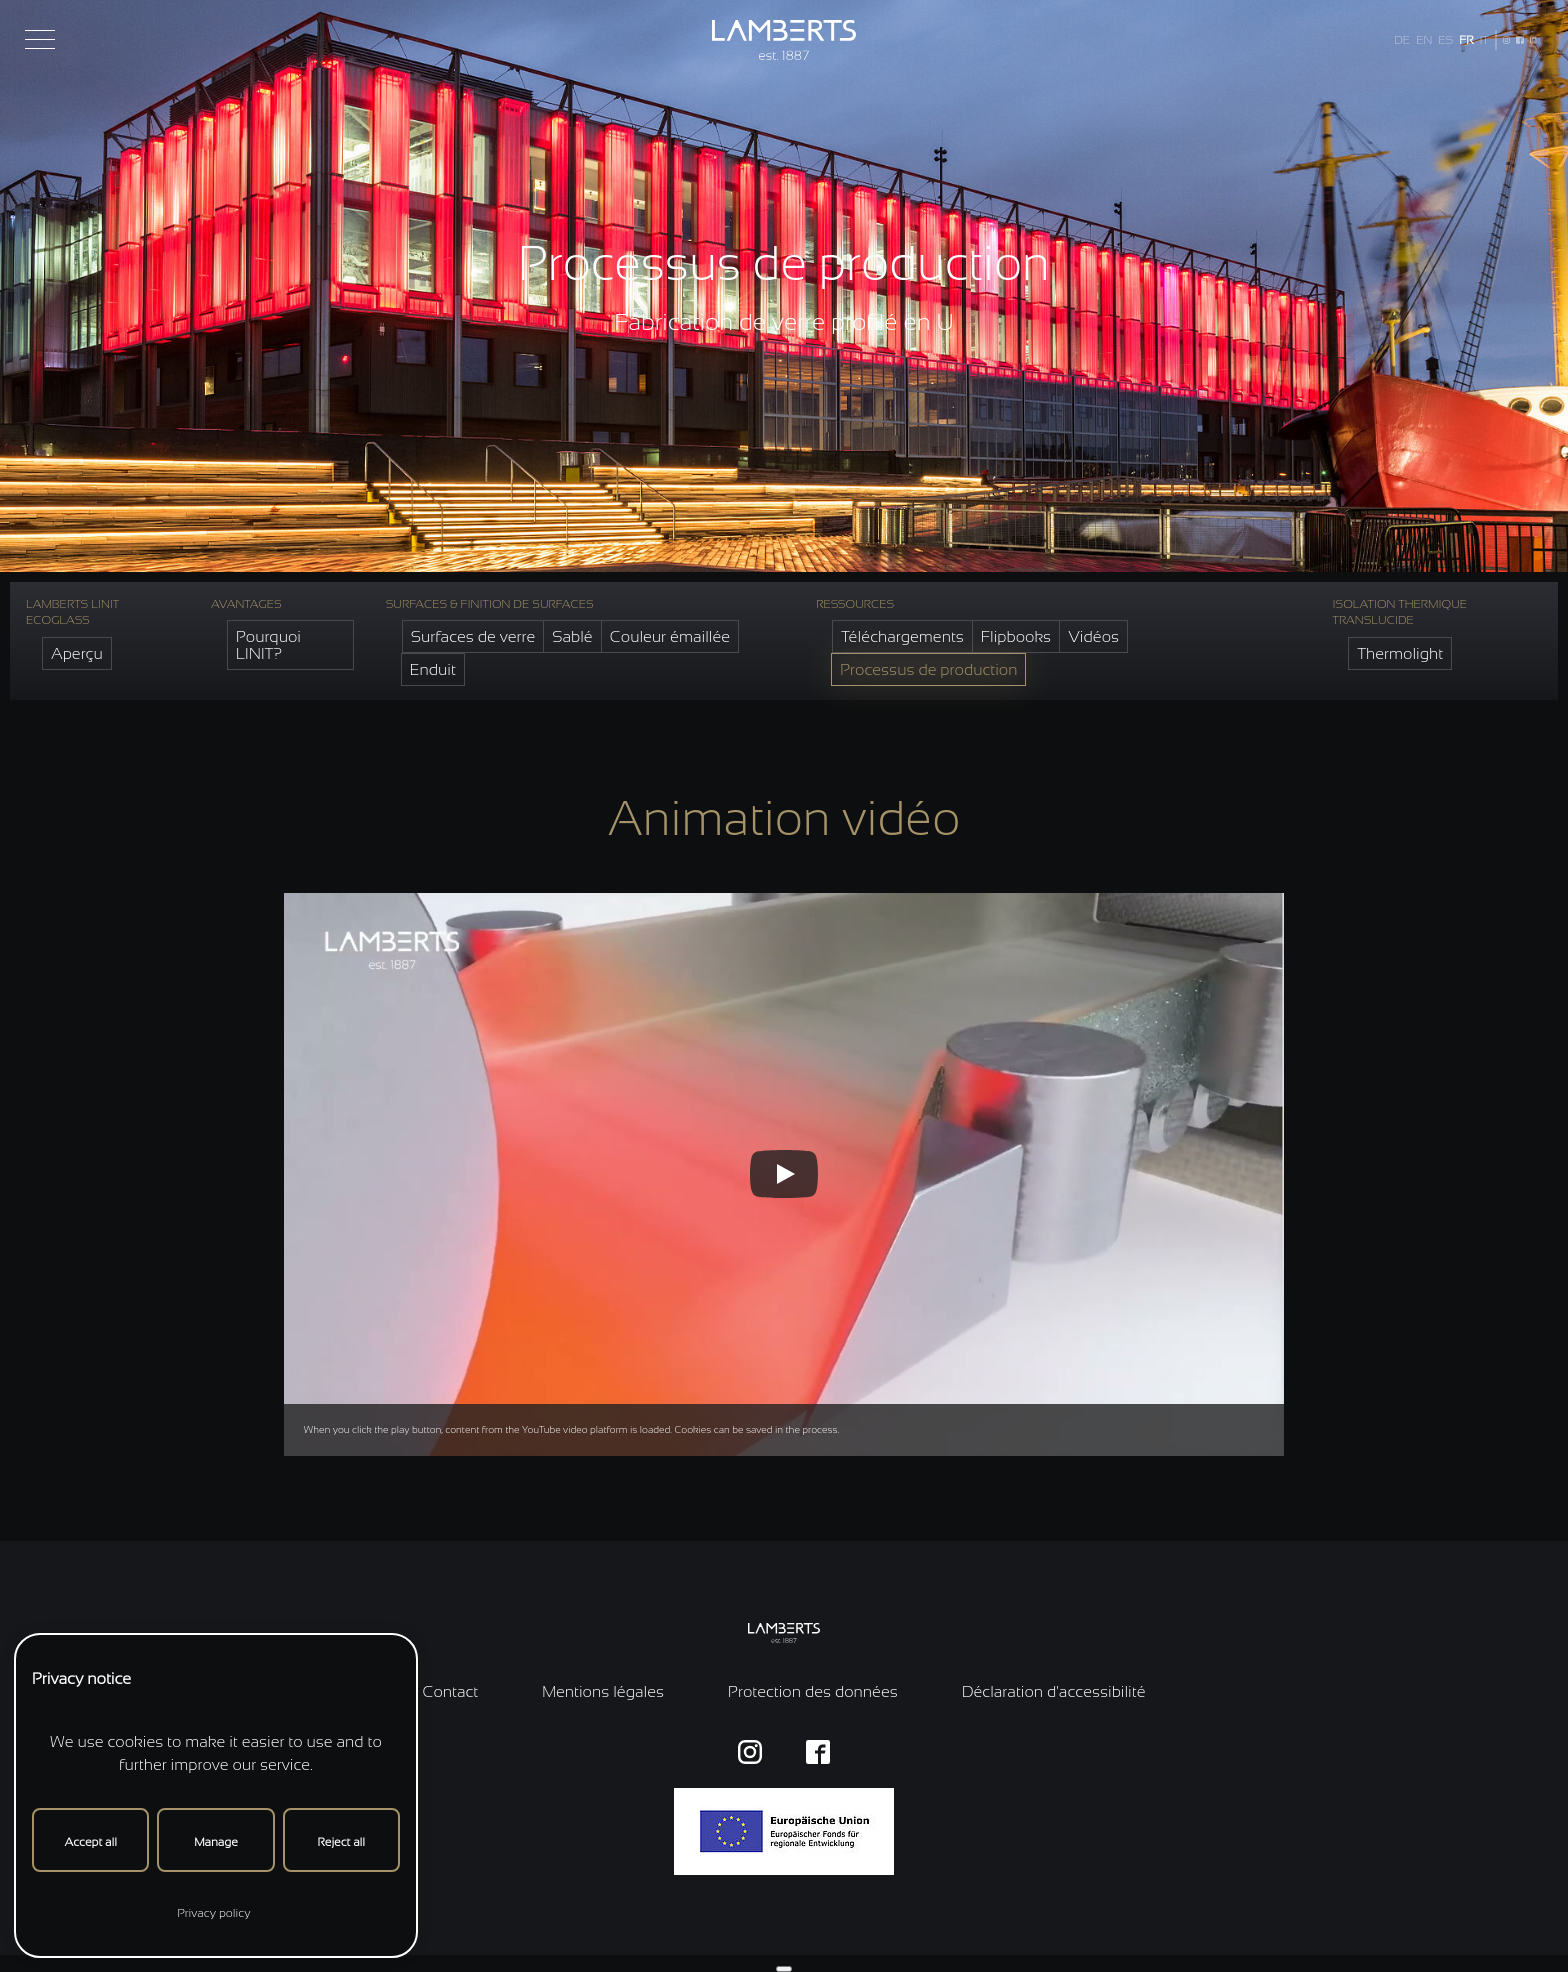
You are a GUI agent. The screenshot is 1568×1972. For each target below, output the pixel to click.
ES (1445, 40)
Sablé (572, 636)
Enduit (433, 669)
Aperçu (77, 653)
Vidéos (1093, 636)
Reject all (342, 1842)
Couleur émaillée (670, 636)
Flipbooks (1016, 636)
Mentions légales (603, 1691)
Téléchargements (902, 636)
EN (1424, 40)
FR (1466, 40)
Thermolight (1400, 653)
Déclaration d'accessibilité (1054, 1691)
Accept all (90, 1842)
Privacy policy (213, 1913)
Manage (216, 1842)
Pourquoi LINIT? (268, 645)
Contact (450, 1691)
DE (1402, 40)
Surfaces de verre (473, 636)
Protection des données (813, 1691)
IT (1484, 40)
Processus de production (928, 669)
